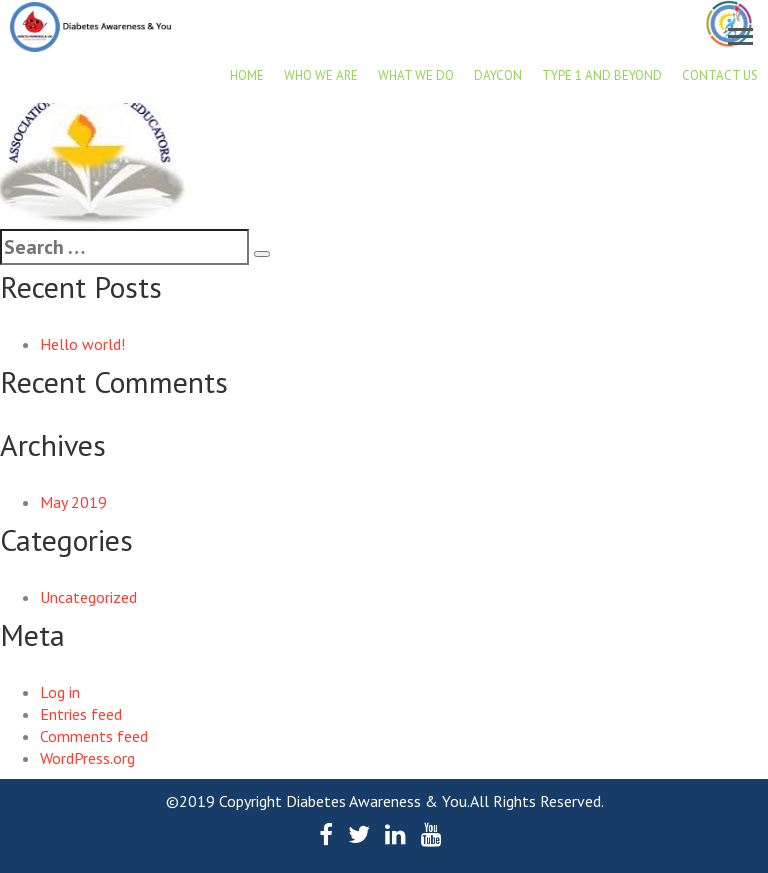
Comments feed (94, 736)
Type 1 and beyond (602, 75)
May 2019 (73, 502)
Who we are (321, 75)
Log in (60, 692)
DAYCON (498, 75)
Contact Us (720, 75)
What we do (416, 75)
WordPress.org (87, 758)
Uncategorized (88, 597)
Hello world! (82, 344)
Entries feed (81, 714)
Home (247, 75)
